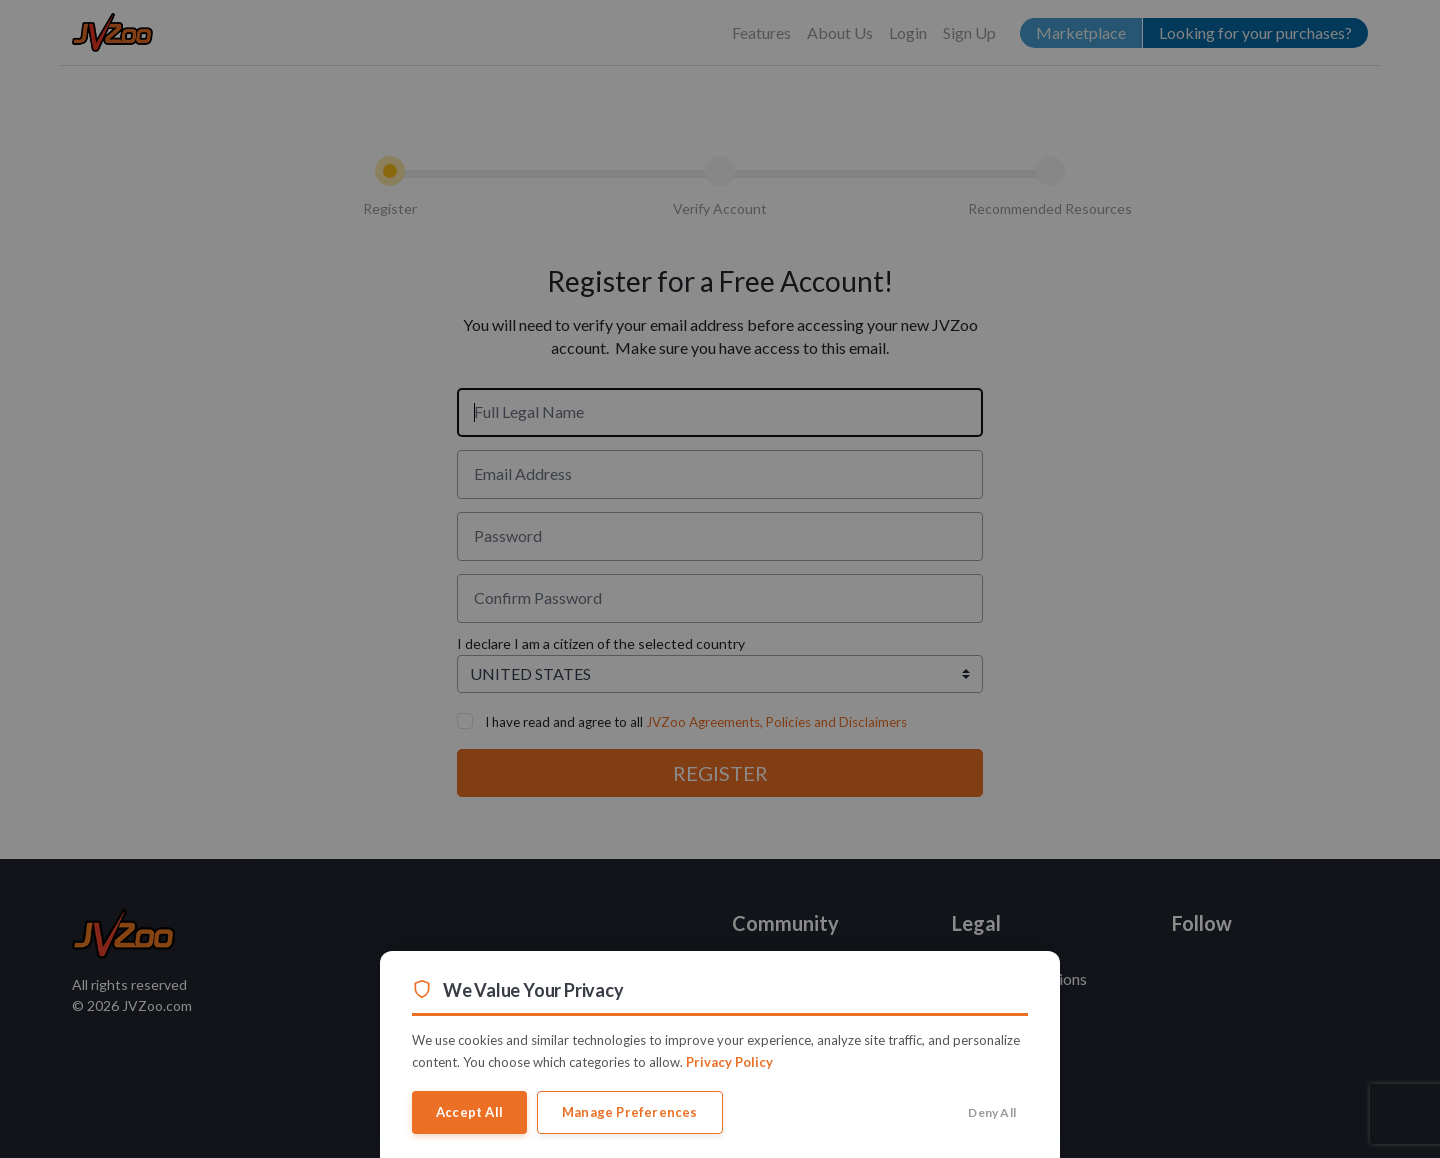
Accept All (469, 1112)
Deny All (992, 1112)
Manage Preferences (630, 1112)
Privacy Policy (729, 1062)
